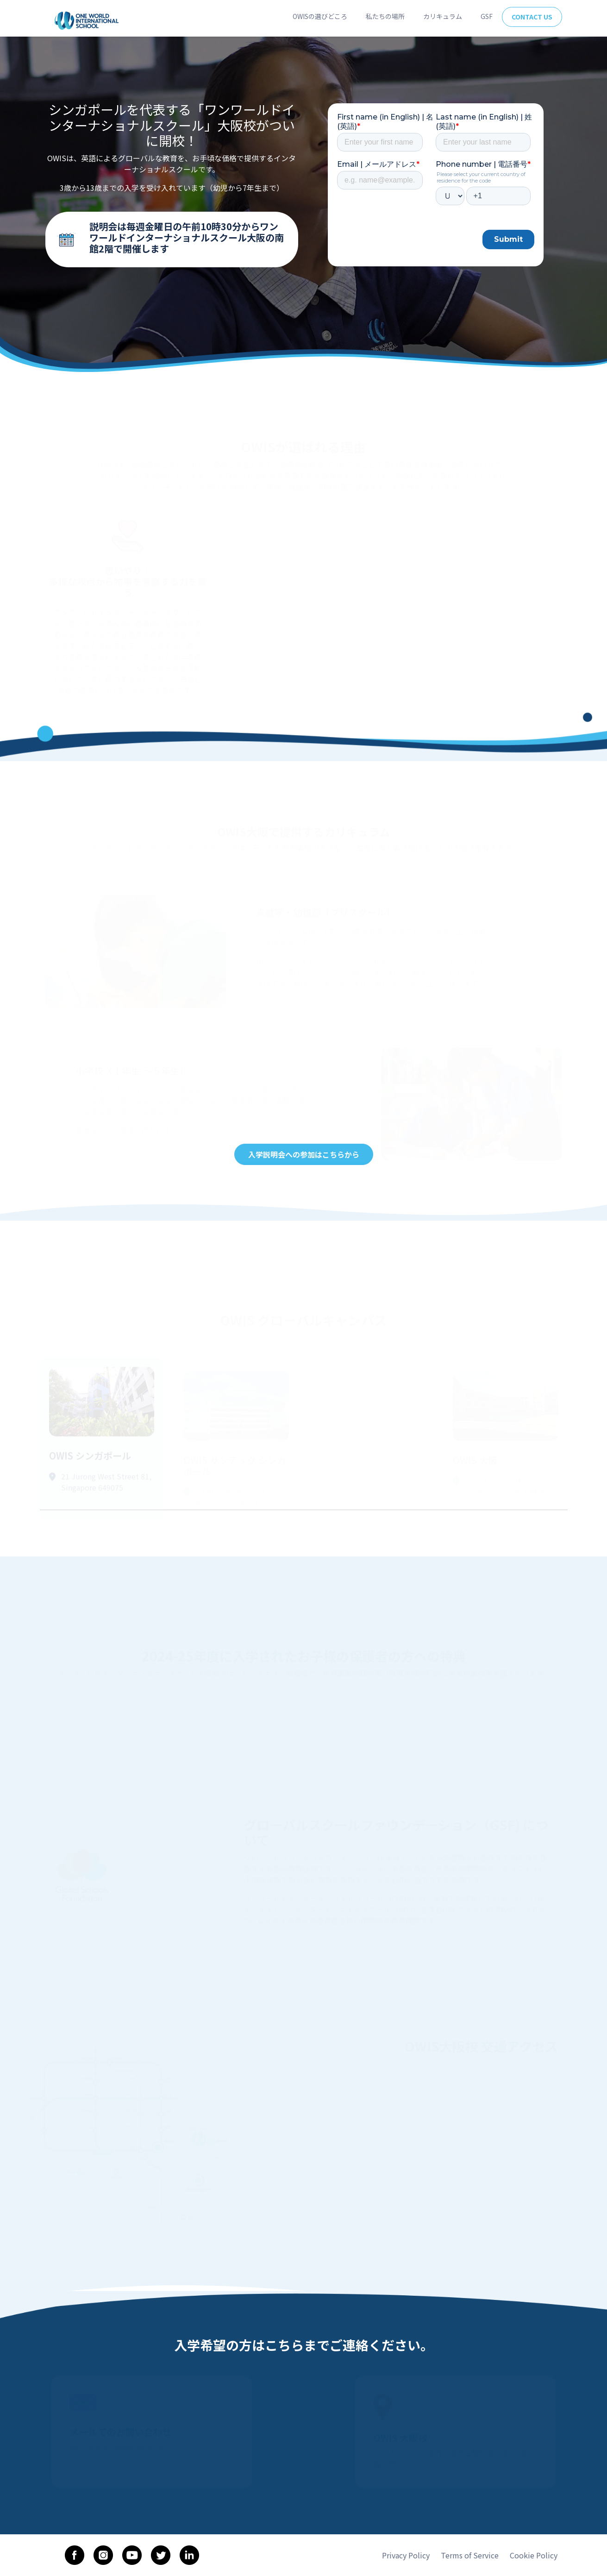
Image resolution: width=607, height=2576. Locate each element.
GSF (487, 16)
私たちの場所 (385, 16)
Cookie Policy (533, 2555)
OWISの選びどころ (320, 16)
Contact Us (532, 16)
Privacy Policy (406, 2555)
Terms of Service (470, 2555)
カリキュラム (442, 16)
